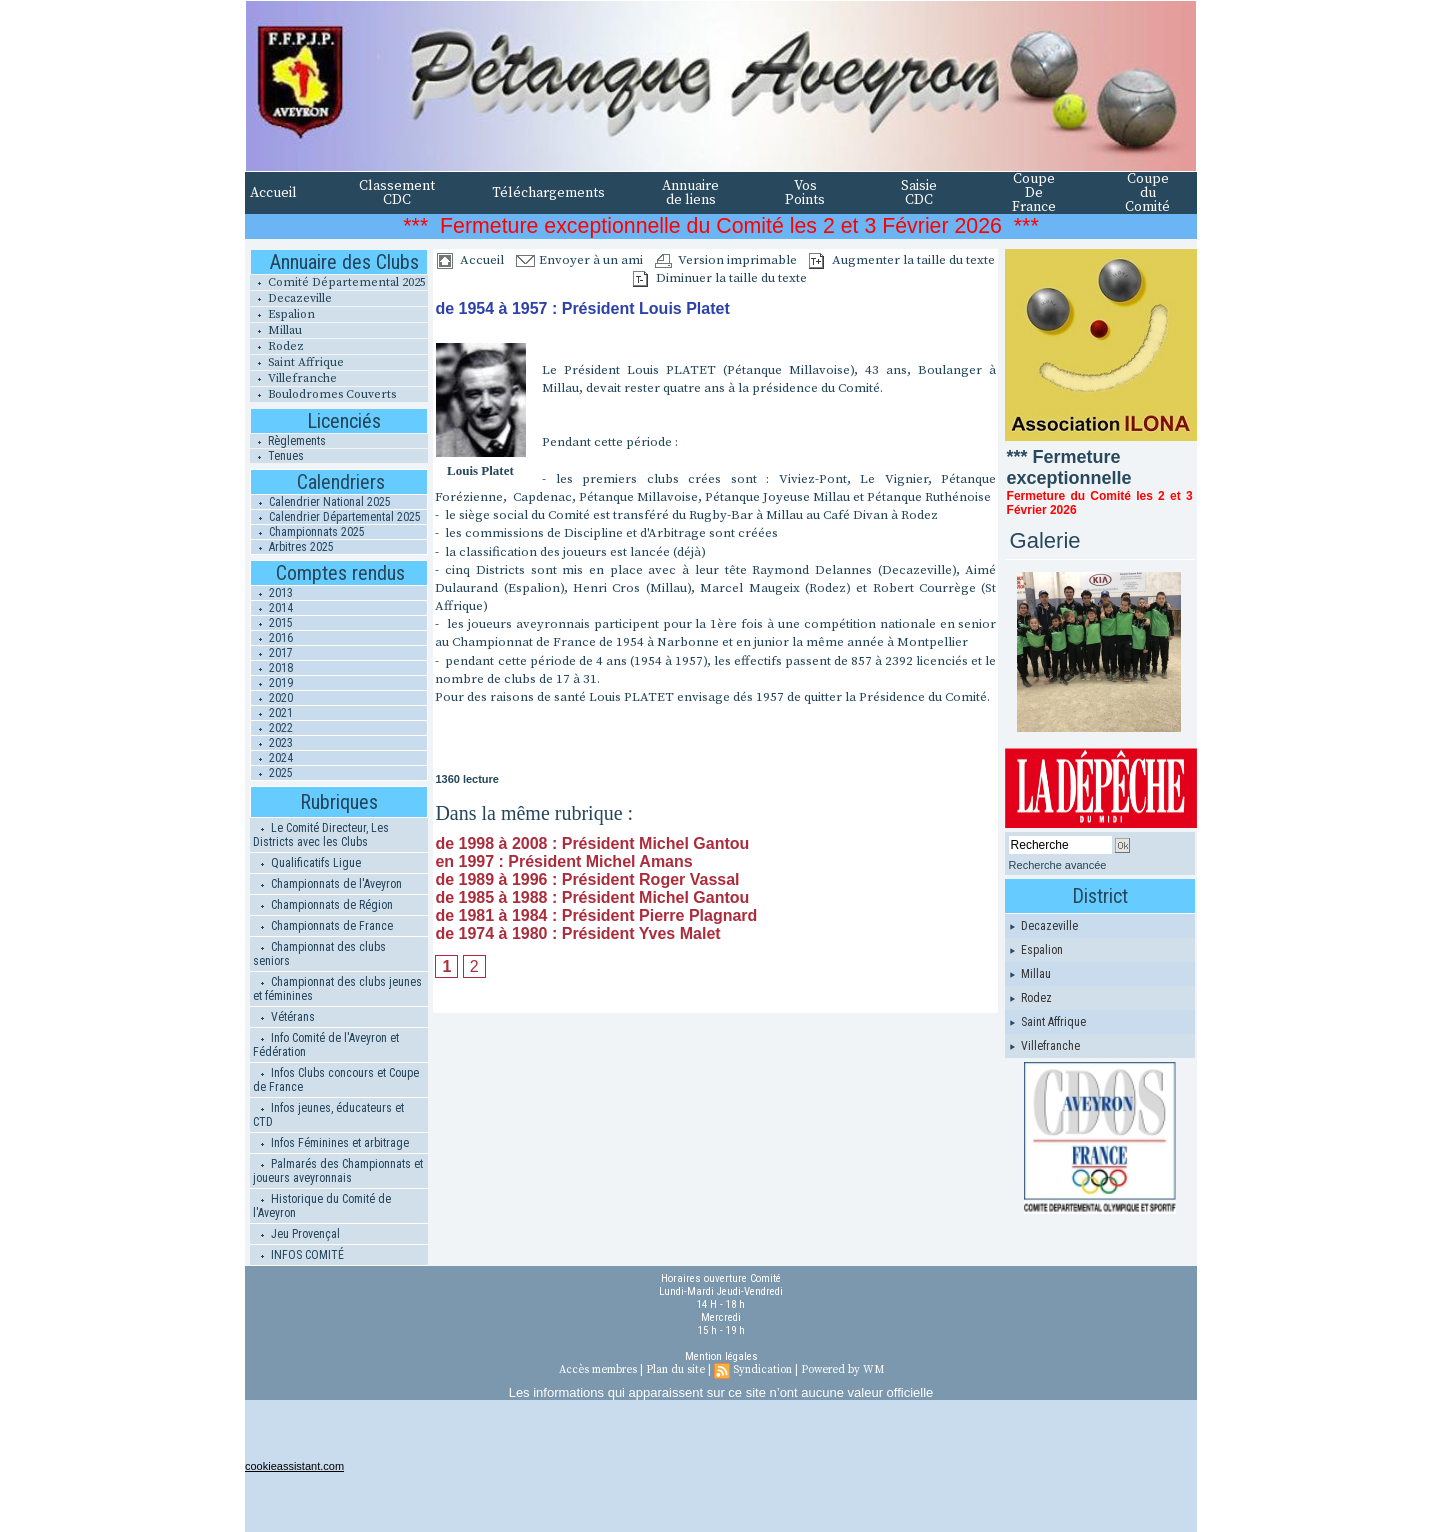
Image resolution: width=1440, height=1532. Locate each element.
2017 (272, 653)
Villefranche (293, 378)
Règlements (288, 441)
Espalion (282, 314)
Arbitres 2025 (292, 547)
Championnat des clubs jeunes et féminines (337, 989)
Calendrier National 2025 (321, 502)
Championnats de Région (323, 905)
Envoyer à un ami (579, 260)
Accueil (273, 193)
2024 (272, 758)
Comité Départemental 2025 (338, 282)
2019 (272, 683)
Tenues (277, 456)
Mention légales (721, 1356)
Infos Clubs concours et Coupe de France (336, 1080)
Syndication (762, 1370)
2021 (272, 713)
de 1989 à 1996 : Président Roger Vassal (587, 879)
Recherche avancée (1058, 865)
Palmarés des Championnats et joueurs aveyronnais (338, 1171)
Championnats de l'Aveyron (327, 884)
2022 (272, 728)
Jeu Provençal (296, 1234)
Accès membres (598, 1370)
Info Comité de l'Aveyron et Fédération (326, 1045)
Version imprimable (726, 260)
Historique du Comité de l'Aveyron (322, 1206)
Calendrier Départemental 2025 (336, 517)
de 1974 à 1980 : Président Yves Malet (577, 933)
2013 (272, 593)
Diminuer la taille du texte (720, 278)
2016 (272, 638)
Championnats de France (323, 926)
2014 (272, 608)
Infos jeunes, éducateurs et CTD (328, 1115)
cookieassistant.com (294, 1466)
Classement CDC (397, 193)
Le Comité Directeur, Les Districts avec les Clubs (321, 835)
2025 (272, 773)
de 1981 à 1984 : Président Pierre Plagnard (596, 915)
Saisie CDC (919, 193)
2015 (272, 623)
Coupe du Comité (1147, 193)
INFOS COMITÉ (298, 1255)
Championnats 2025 (308, 532)
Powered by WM (842, 1370)
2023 (272, 743)
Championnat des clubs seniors (319, 954)
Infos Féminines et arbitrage (331, 1143)
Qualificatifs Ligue (307, 863)
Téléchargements (548, 193)
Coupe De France (1034, 193)
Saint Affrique (297, 362)
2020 (272, 698)
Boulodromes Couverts (323, 394)
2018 (272, 668)
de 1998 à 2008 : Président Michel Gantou (592, 843)
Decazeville (291, 298)
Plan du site (675, 1370)
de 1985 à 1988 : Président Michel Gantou (592, 897)
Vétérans (284, 1017)
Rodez (277, 346)
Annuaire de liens (690, 193)
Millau (276, 330)
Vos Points (805, 193)
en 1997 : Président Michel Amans (563, 861)
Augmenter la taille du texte (902, 260)
